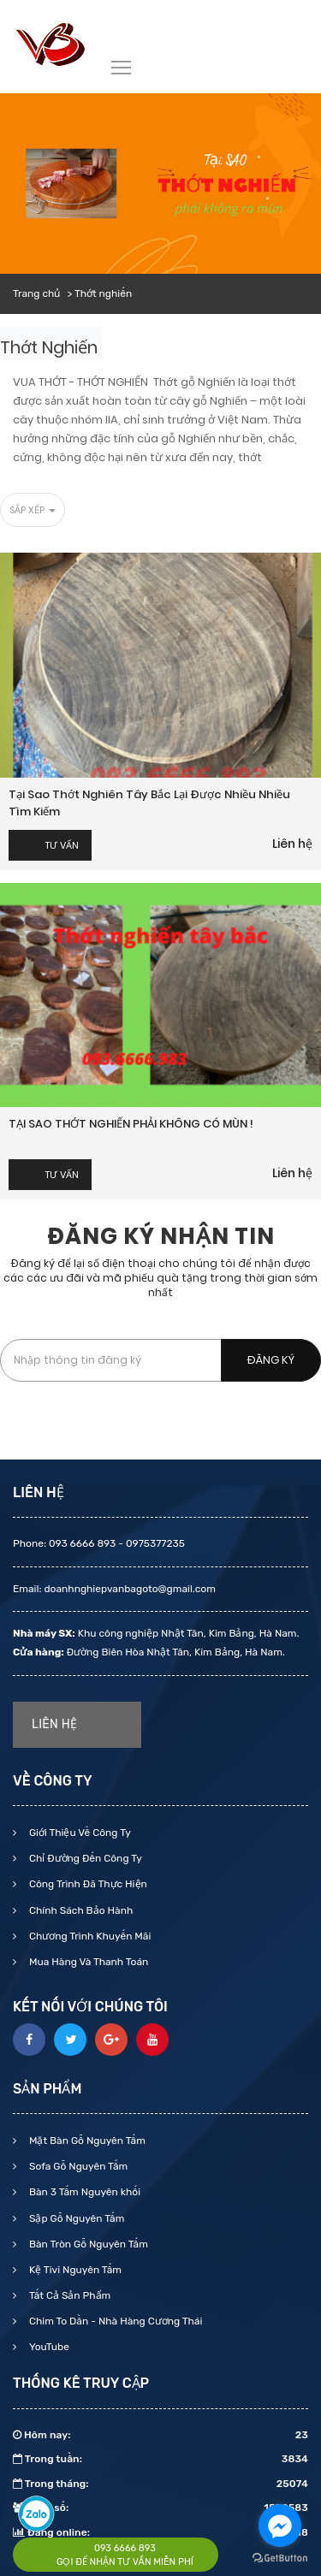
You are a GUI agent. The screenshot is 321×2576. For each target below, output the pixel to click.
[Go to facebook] (280, 2525)
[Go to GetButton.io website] (280, 2558)
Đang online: (160, 2532)
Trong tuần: (160, 2458)
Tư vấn (62, 845)
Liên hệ (292, 843)
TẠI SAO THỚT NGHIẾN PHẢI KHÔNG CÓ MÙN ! (131, 1124)
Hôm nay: (160, 2434)
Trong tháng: (160, 2483)
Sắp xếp (32, 510)
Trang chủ (36, 293)
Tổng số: (160, 2507)
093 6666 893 (125, 2548)
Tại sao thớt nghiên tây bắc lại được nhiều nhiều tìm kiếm (149, 803)
